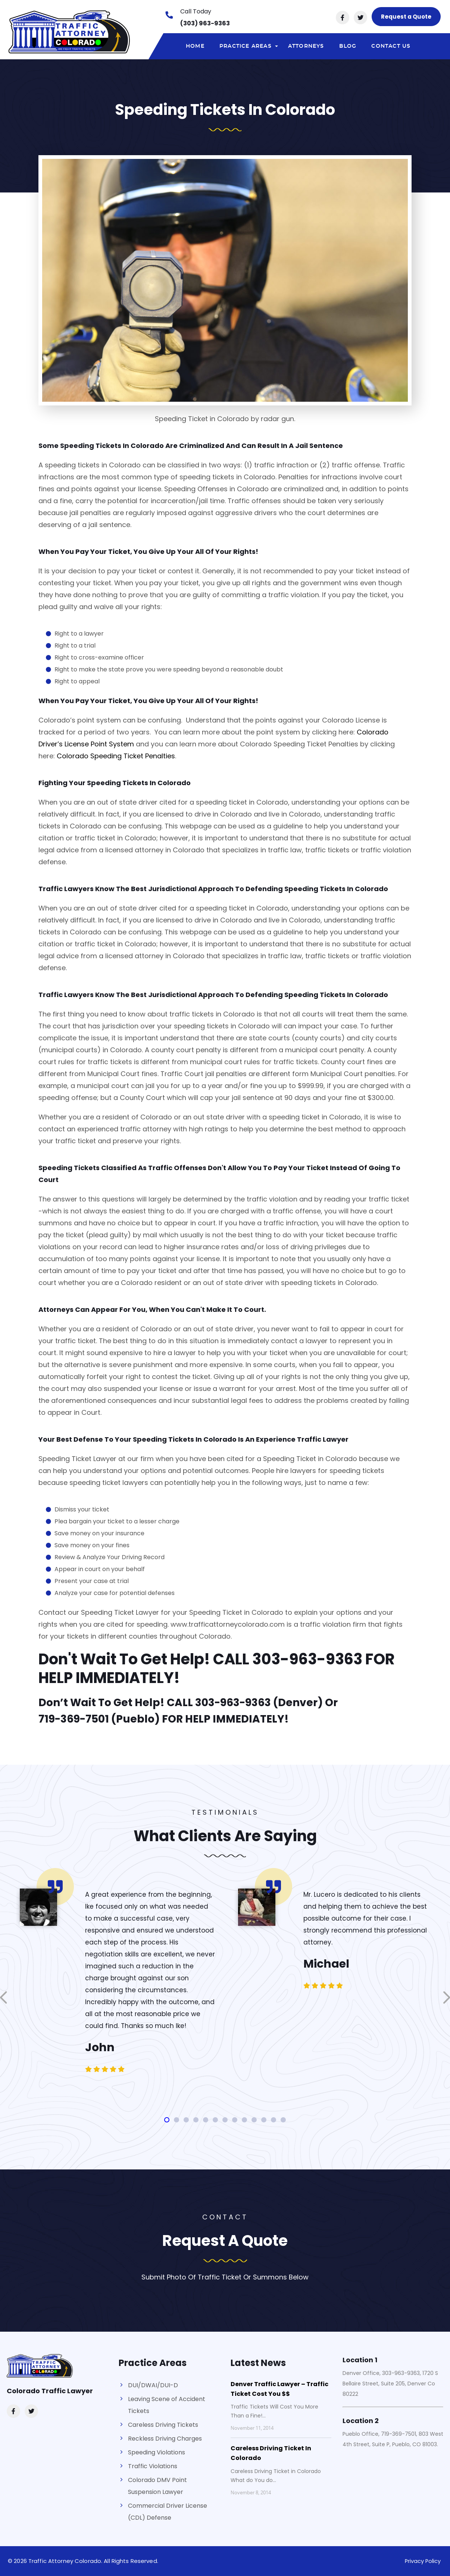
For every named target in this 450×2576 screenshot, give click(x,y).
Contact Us (390, 46)
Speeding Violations (156, 2452)
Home (195, 46)
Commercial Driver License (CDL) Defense (167, 2511)
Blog (348, 46)
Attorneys (306, 46)
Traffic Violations (152, 2466)
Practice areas (250, 47)
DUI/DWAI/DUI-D (153, 2385)
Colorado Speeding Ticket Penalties (116, 756)
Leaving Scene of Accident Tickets (166, 2405)
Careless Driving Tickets (163, 2424)
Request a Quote (406, 17)
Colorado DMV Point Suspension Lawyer (157, 2486)
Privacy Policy (422, 2561)
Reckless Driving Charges (165, 2438)
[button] (166, 2119)
